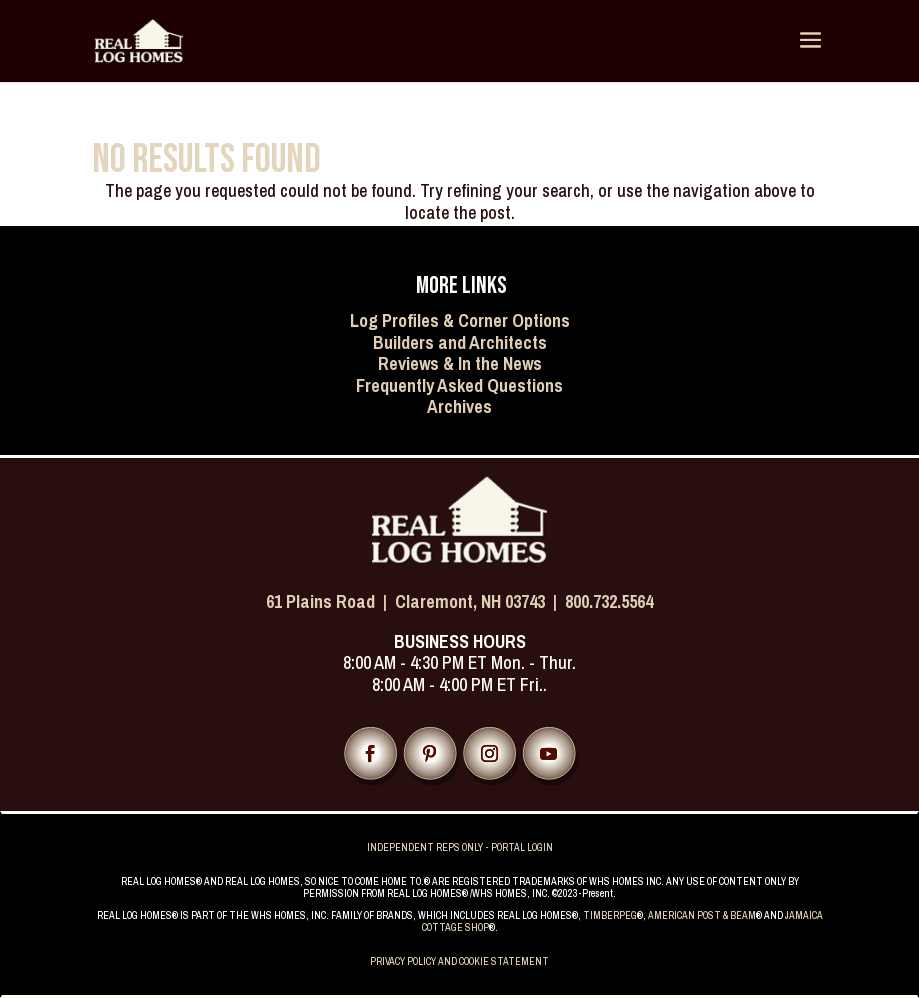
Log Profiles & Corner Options (460, 320)
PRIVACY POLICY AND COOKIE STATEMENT (459, 961)
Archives (459, 406)
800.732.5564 (609, 601)
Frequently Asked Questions (459, 385)
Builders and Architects (460, 342)
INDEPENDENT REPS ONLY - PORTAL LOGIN (460, 847)
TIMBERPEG (610, 915)
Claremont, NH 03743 (470, 601)
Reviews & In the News (460, 363)
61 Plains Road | (330, 601)
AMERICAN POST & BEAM (702, 915)
